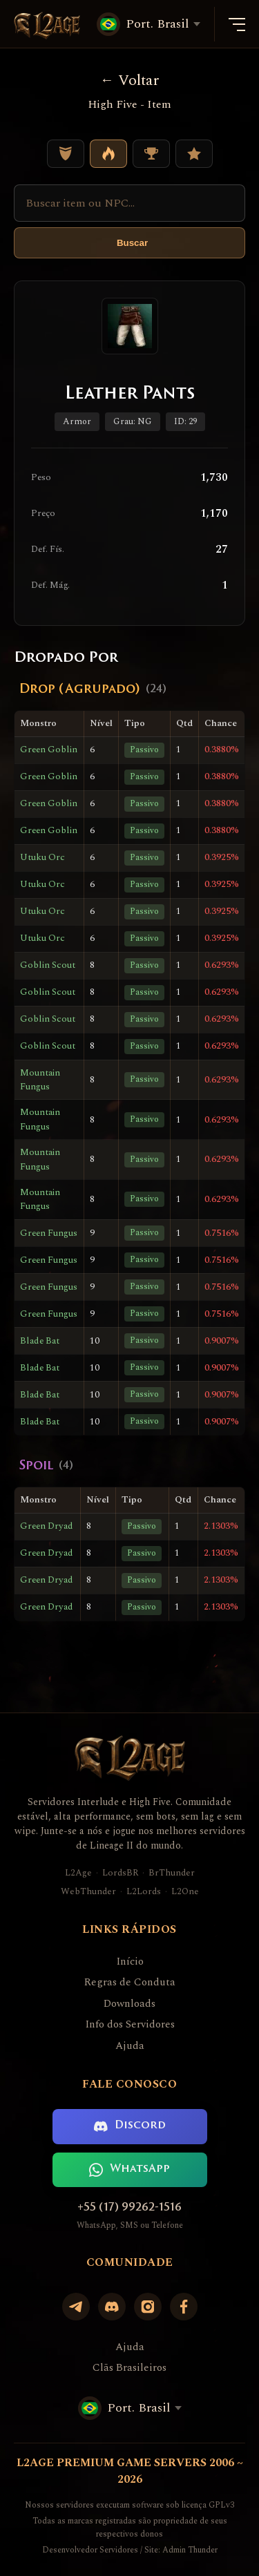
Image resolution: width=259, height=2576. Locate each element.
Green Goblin (48, 749)
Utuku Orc (42, 857)
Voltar (129, 80)
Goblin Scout (47, 965)
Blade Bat (39, 1341)
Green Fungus (48, 1233)
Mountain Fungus (40, 1080)
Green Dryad (46, 1526)
